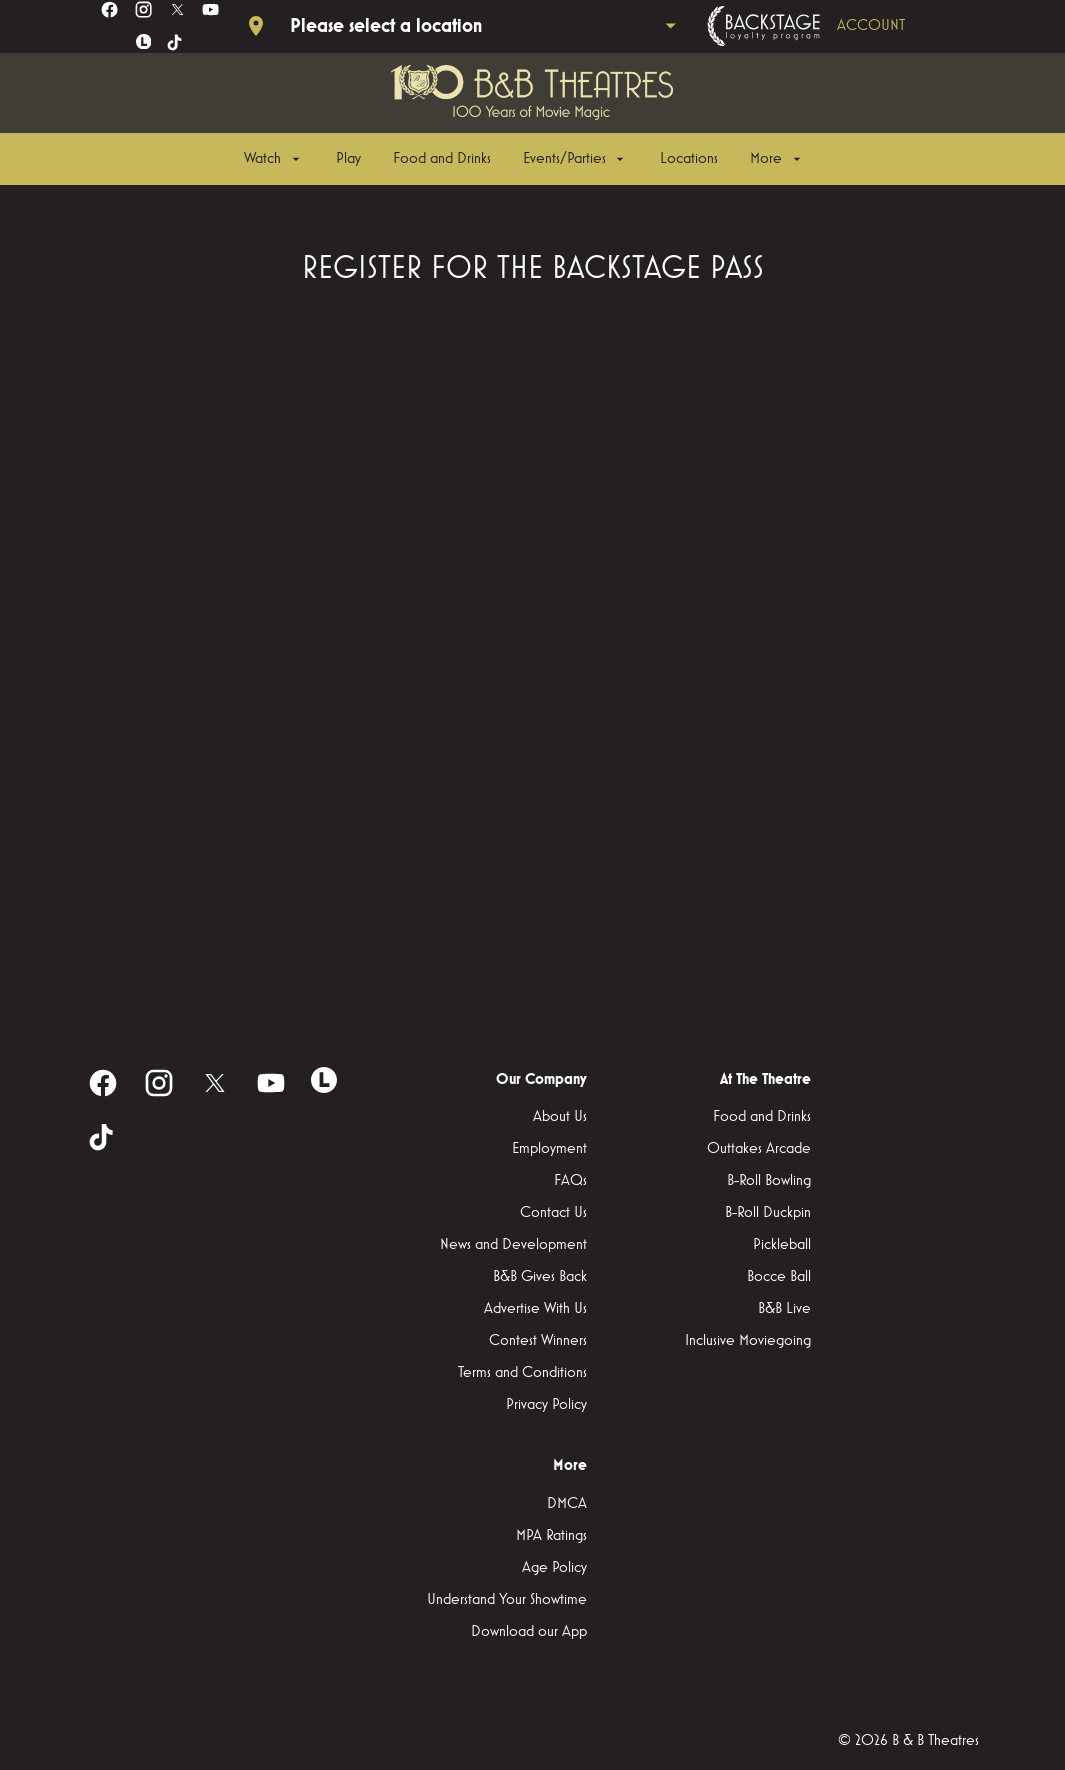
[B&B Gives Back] (540, 1277)
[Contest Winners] (538, 1341)
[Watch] (273, 159)
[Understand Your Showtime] (507, 1600)
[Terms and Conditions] (522, 1373)
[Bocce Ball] (779, 1277)
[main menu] (524, 159)
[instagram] (143, 9)
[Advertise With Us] (535, 1309)
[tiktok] (175, 43)
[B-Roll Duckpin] (768, 1213)
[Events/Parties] (575, 159)
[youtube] (210, 9)
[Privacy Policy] (546, 1405)
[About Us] (560, 1117)
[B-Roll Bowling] (769, 1181)
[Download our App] (529, 1632)
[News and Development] (513, 1245)
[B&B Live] (784, 1309)
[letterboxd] (144, 42)
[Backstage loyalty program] (834, 26)
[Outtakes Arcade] (759, 1149)
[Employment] (549, 1149)
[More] (777, 159)
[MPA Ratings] (551, 1536)
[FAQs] (570, 1181)
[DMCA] (567, 1504)
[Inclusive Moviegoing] (748, 1341)
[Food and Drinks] (442, 159)
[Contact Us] (553, 1213)
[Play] (348, 159)
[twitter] (177, 9)
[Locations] (689, 159)
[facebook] (109, 9)
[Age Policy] (554, 1568)
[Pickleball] (782, 1245)
